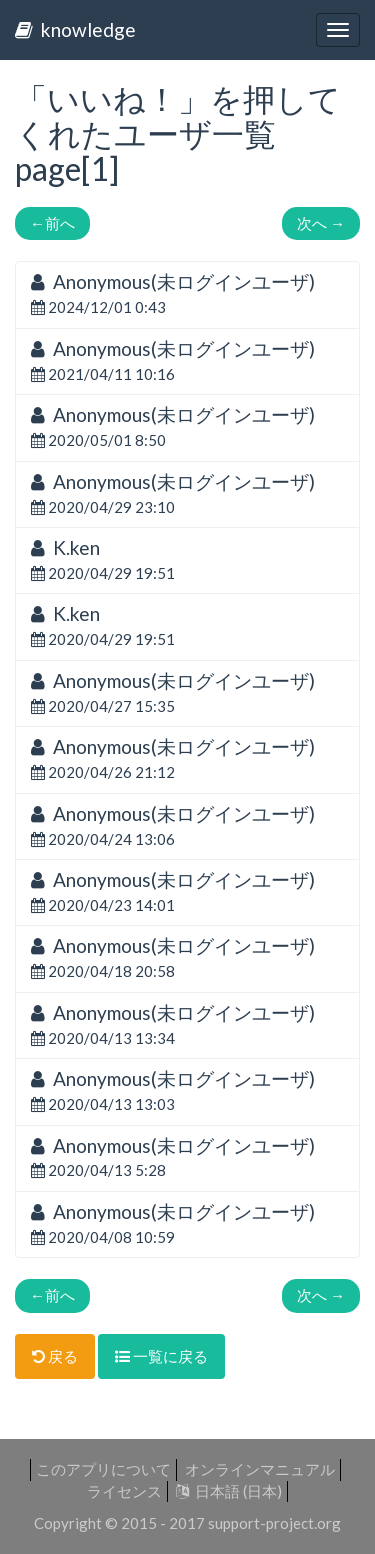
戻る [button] (55, 1356)
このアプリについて (103, 1469)
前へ (52, 223)
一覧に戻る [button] (161, 1356)
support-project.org (274, 1523)
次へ (321, 223)
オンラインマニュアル (260, 1469)
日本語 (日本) (229, 1491)
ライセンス (124, 1491)
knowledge (75, 29)
